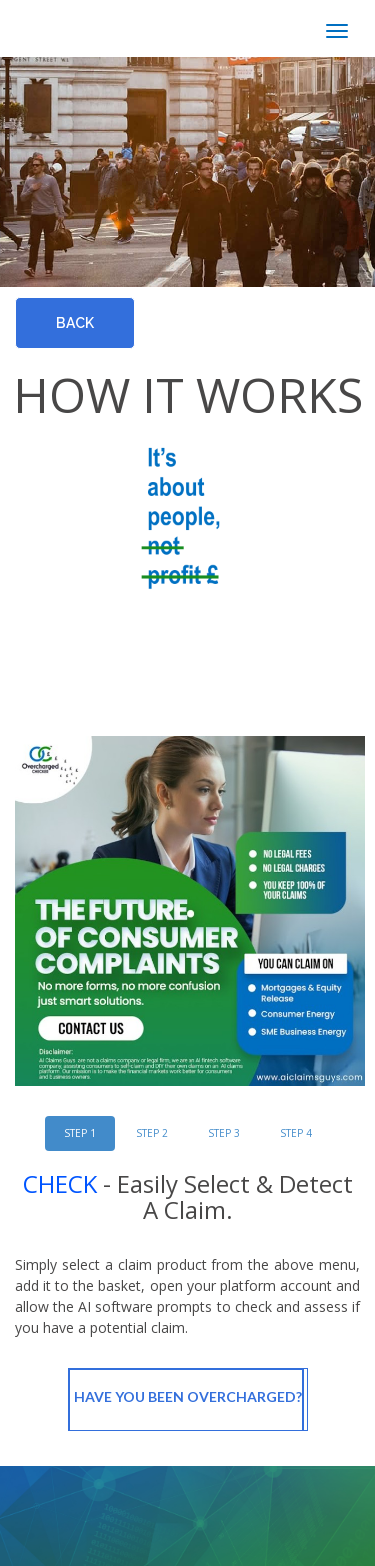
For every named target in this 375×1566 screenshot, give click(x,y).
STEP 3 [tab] (224, 1133)
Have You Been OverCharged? (188, 1400)
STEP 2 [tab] (152, 1133)
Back (75, 323)
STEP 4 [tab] (296, 1133)
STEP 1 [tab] (80, 1133)
